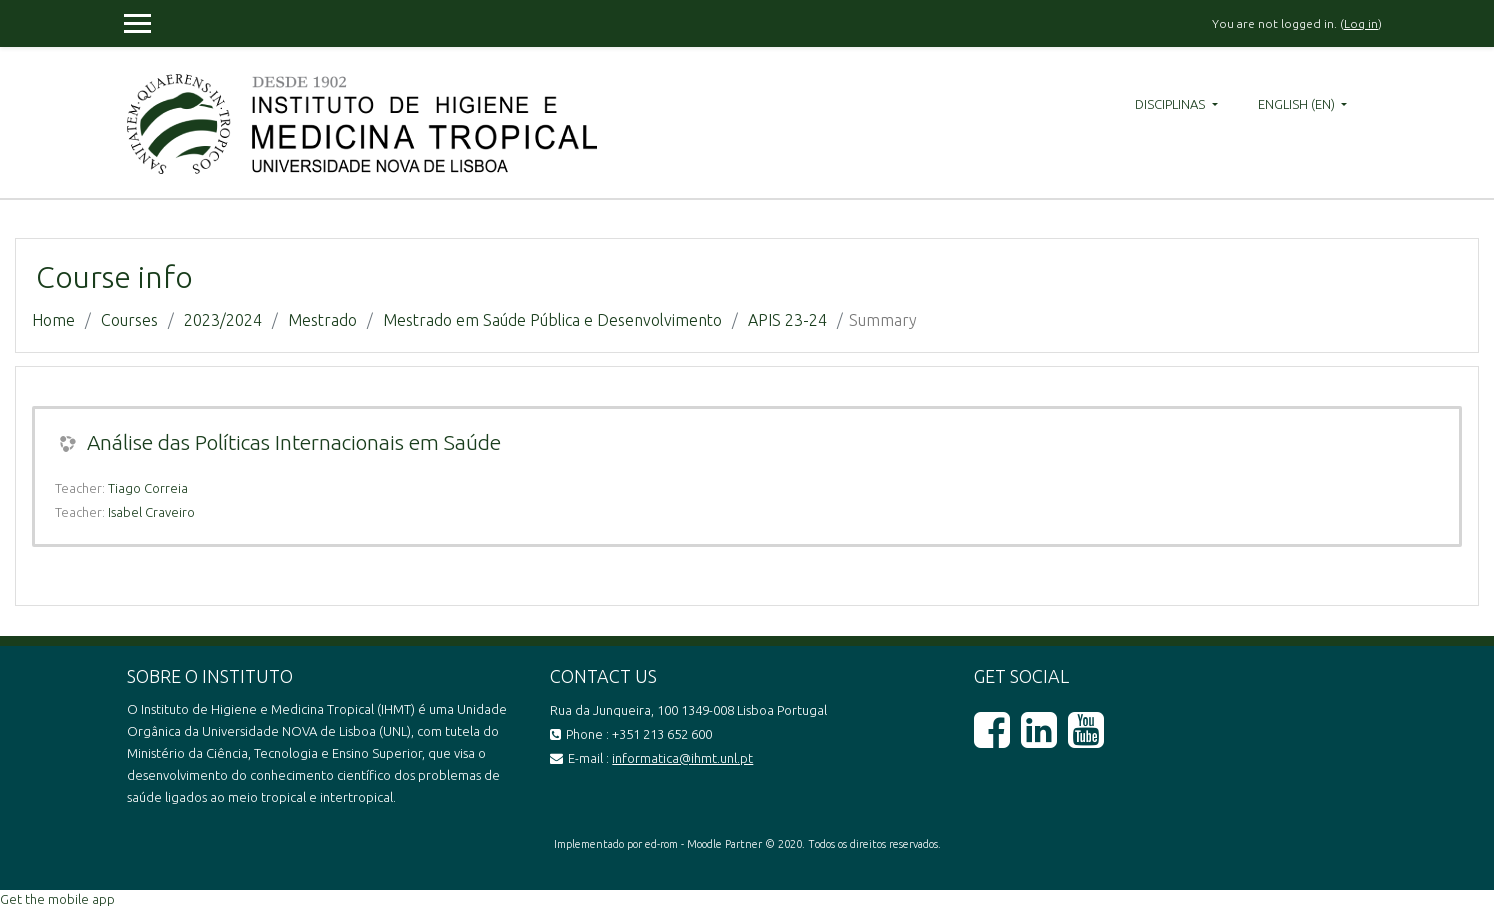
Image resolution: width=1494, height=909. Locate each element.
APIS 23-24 (787, 320)
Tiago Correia (148, 488)
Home (53, 320)
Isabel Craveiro (151, 512)
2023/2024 (223, 320)
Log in (1361, 23)
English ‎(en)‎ (1298, 104)
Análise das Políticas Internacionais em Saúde (294, 442)
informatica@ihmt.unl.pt (682, 758)
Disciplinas (1171, 104)
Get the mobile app (57, 899)
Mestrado (322, 320)
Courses (129, 320)
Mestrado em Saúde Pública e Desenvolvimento (552, 320)
